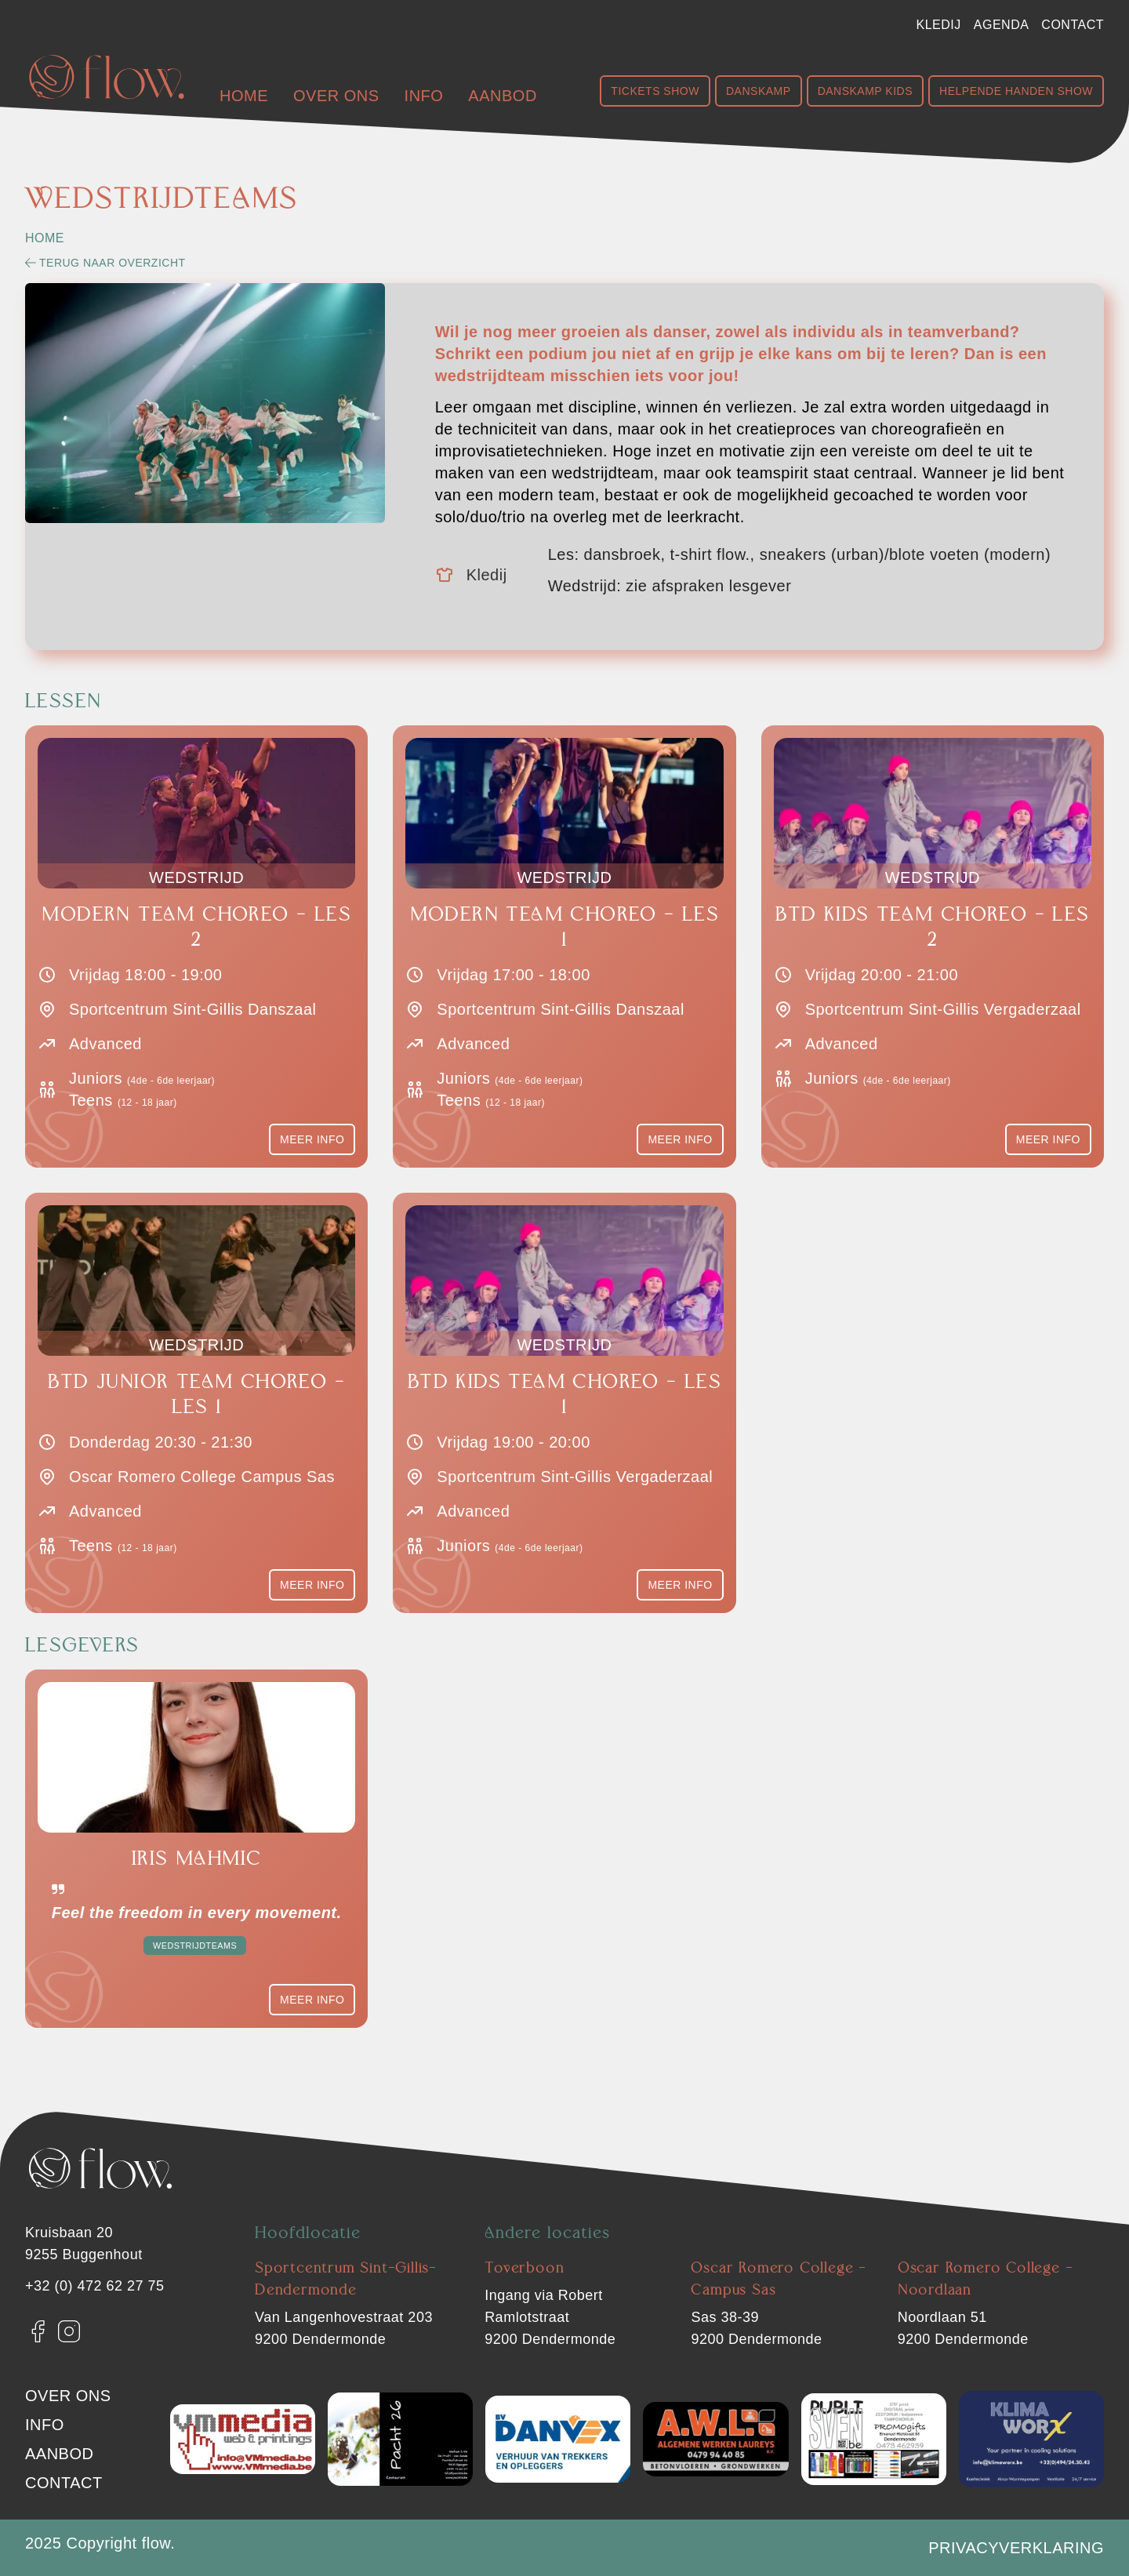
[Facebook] (37, 2331)
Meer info (312, 1139)
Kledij (939, 24)
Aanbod (502, 95)
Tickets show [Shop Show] (655, 91)
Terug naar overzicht (105, 262)
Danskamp (758, 91)
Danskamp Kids (865, 91)
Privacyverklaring (1016, 2547)
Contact (1072, 24)
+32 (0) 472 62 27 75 (95, 2286)
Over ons (336, 95)
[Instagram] (69, 2331)
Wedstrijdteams (195, 1945)
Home (244, 95)
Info (424, 95)
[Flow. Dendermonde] (106, 77)
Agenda (1001, 24)
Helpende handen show (1016, 91)
